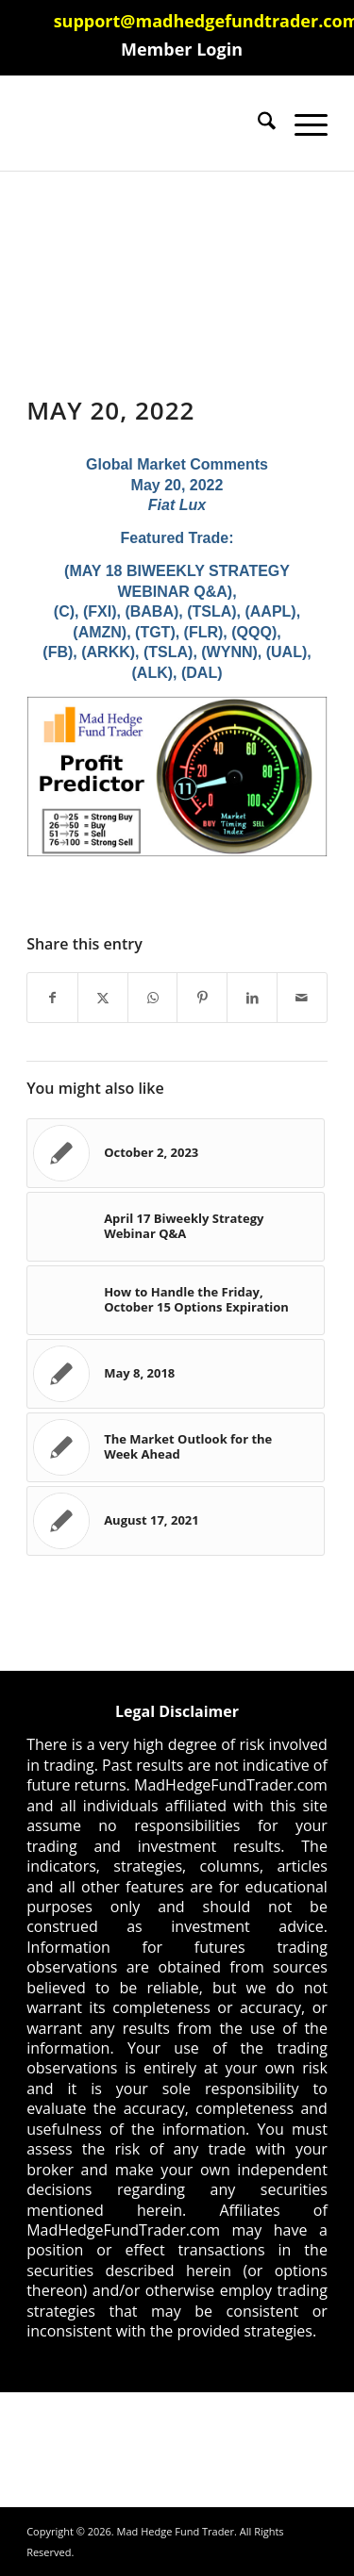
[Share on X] (102, 997)
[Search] (257, 123)
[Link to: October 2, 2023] (175, 1153)
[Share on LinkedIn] (252, 997)
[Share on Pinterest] (202, 997)
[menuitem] (181, 49)
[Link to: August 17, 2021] (175, 1521)
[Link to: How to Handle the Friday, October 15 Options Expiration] (175, 1300)
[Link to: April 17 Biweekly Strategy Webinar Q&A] (175, 1227)
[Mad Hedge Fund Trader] (146, 123)
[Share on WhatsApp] (152, 997)
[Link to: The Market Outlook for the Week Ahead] (175, 1447)
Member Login (182, 49)
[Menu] (302, 123)
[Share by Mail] (302, 997)
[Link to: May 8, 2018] (175, 1374)
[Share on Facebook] (52, 997)
